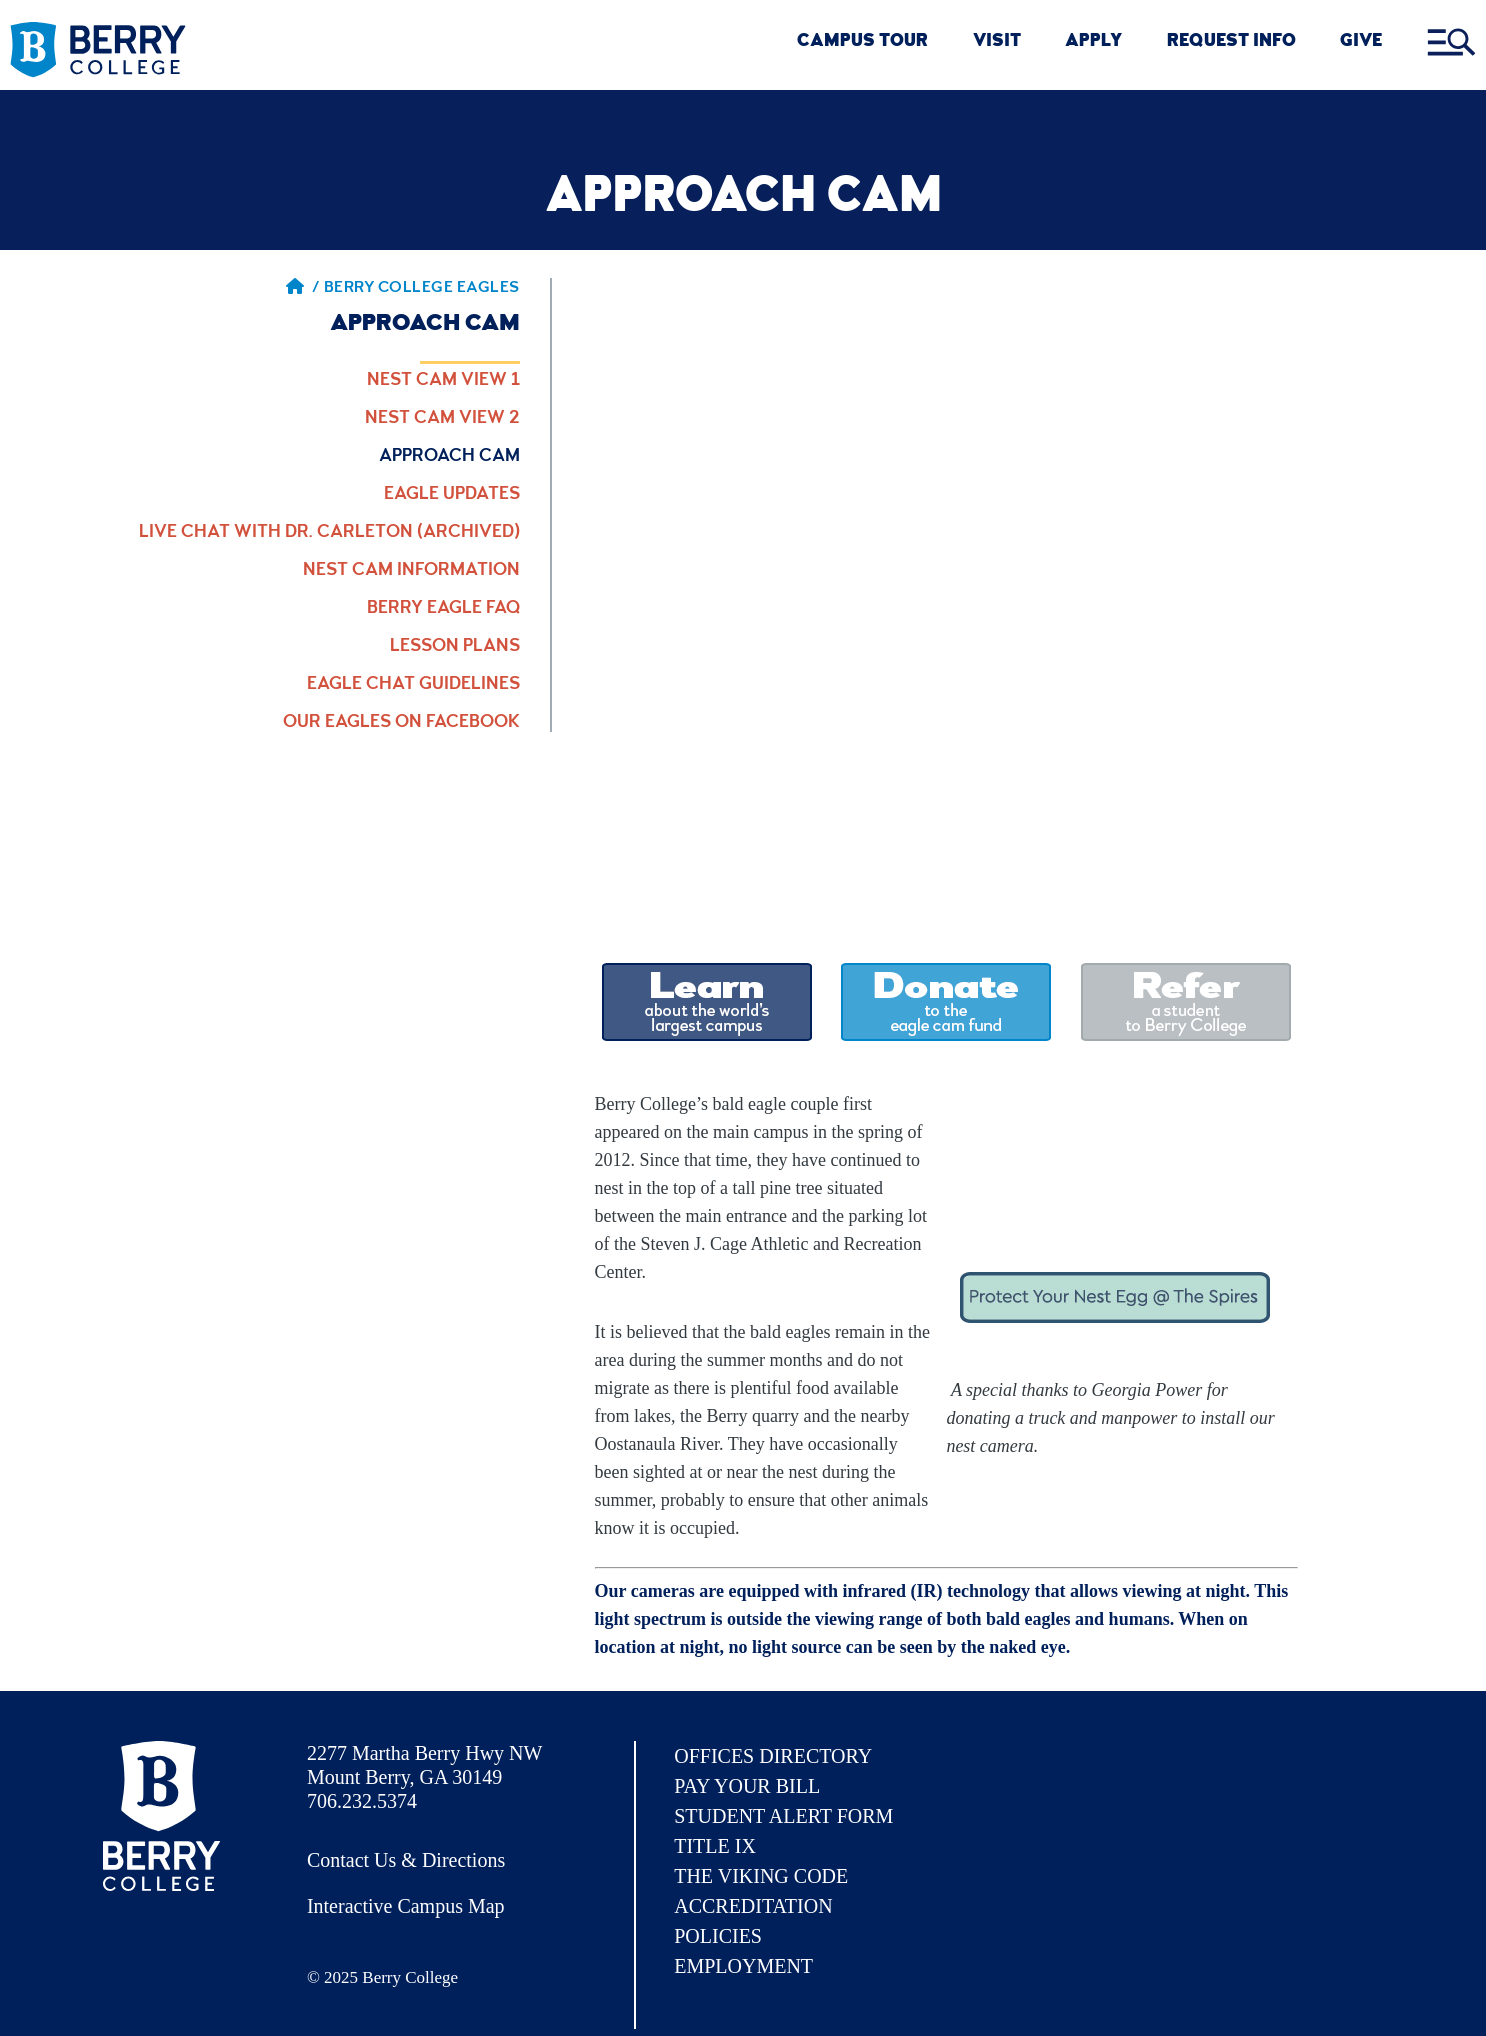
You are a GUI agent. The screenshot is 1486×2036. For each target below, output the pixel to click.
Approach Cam (449, 457)
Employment (743, 1966)
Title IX (715, 1846)
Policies (718, 1936)
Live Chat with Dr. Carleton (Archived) (329, 533)
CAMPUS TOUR (862, 42)
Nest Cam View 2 (442, 419)
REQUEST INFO (1231, 42)
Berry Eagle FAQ (443, 609)
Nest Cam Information (411, 571)
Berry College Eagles (422, 289)
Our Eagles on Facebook (401, 723)
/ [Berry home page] (303, 289)
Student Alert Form (783, 1816)
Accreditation (753, 1906)
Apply (1093, 42)
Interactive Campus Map (406, 1906)
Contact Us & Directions (406, 1860)
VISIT (997, 42)
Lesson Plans (455, 647)
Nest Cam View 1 (443, 381)
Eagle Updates (452, 495)
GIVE (1361, 42)
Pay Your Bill (747, 1786)
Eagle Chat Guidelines (413, 685)
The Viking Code (761, 1876)
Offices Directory (773, 1756)
